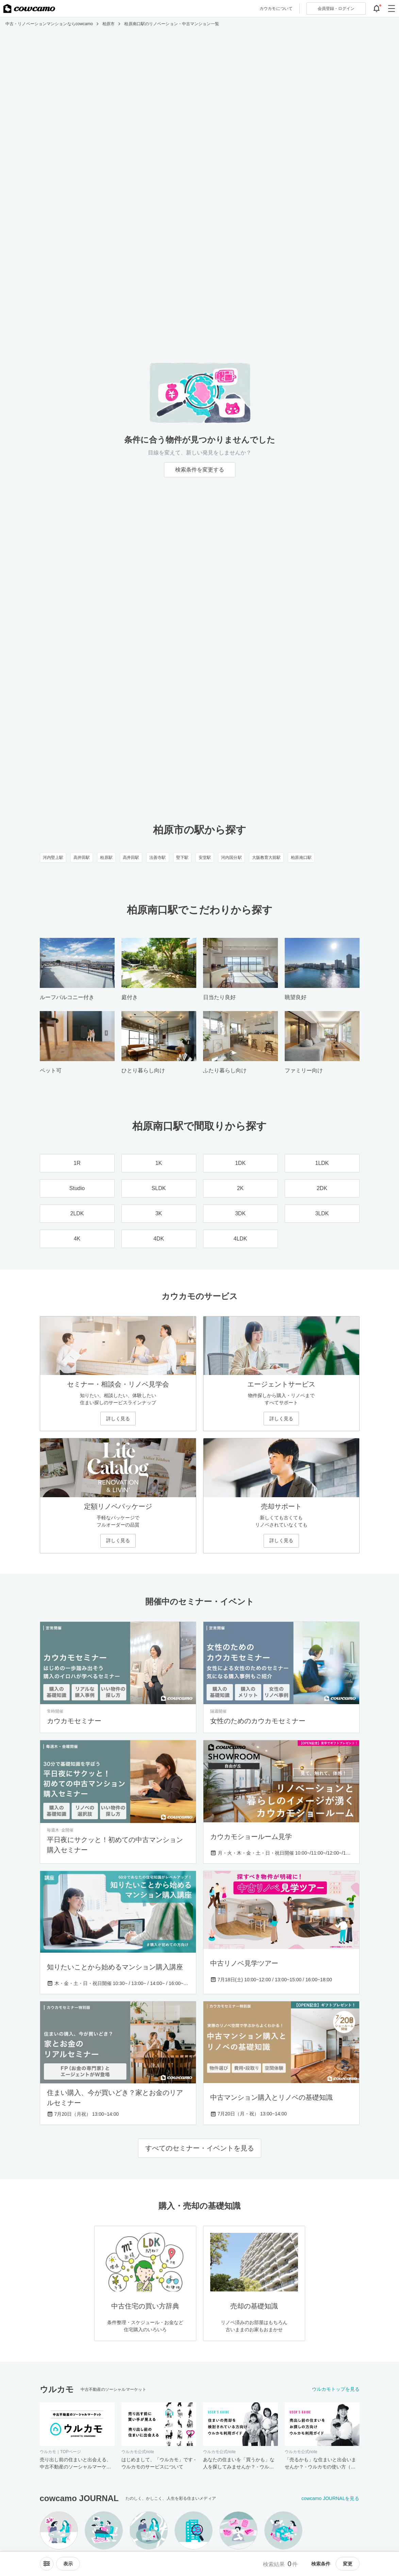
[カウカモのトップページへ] (29, 8)
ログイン (336, 8)
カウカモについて (276, 8)
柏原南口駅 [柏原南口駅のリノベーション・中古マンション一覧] (301, 857)
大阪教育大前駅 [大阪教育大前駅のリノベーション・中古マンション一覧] (266, 857)
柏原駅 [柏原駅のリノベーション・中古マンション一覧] (106, 857)
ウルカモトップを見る (336, 2389)
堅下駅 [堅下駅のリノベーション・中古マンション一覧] (182, 857)
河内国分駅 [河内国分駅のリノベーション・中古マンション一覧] (231, 857)
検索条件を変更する (199, 470)
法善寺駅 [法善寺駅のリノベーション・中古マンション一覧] (157, 857)
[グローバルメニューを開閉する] (391, 8)
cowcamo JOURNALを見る (330, 2498)
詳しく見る (118, 1418)
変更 (347, 2563)
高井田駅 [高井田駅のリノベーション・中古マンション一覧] (81, 857)
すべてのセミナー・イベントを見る (199, 2148)
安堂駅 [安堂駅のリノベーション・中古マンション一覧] (205, 857)
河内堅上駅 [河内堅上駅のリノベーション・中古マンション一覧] (53, 857)
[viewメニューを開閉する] (68, 2564)
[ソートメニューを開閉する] (46, 2564)
